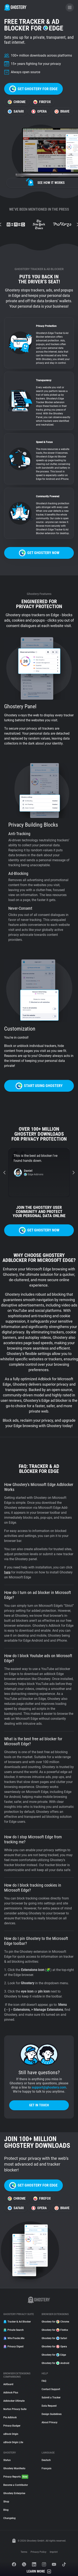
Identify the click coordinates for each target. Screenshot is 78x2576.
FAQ (44, 2381)
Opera (39, 111)
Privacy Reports (15, 2477)
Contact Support (51, 2389)
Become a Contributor (15, 2485)
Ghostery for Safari (54, 2338)
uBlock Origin (10, 2434)
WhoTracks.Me (13, 2338)
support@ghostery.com (49, 2087)
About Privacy (49, 2422)
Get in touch (39, 2105)
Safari (16, 111)
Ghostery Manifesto (14, 2468)
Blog (6, 2509)
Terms (24, 2552)
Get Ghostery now (39, 552)
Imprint (54, 2552)
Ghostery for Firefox (55, 2330)
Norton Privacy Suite (14, 2409)
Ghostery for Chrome (55, 2321)
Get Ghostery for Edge (33, 88)
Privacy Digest (13, 2346)
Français (46, 2468)
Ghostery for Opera (54, 2346)
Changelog (9, 2518)
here (7, 1572)
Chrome (17, 102)
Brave (61, 111)
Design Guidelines (52, 2414)
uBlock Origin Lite (13, 2442)
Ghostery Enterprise (14, 2493)
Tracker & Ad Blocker (17, 2321)
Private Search (13, 2330)
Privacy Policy (38, 2552)
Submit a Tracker (51, 2397)
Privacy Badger (11, 2425)
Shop (6, 2501)
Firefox (42, 102)
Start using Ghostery (39, 1085)
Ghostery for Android (55, 2363)
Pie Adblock (10, 2417)
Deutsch (46, 2460)
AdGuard (8, 2384)
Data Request (49, 2405)
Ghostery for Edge (54, 2354)
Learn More (39, 2571)
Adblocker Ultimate (14, 2400)
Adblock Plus (10, 2392)
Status (7, 2460)
